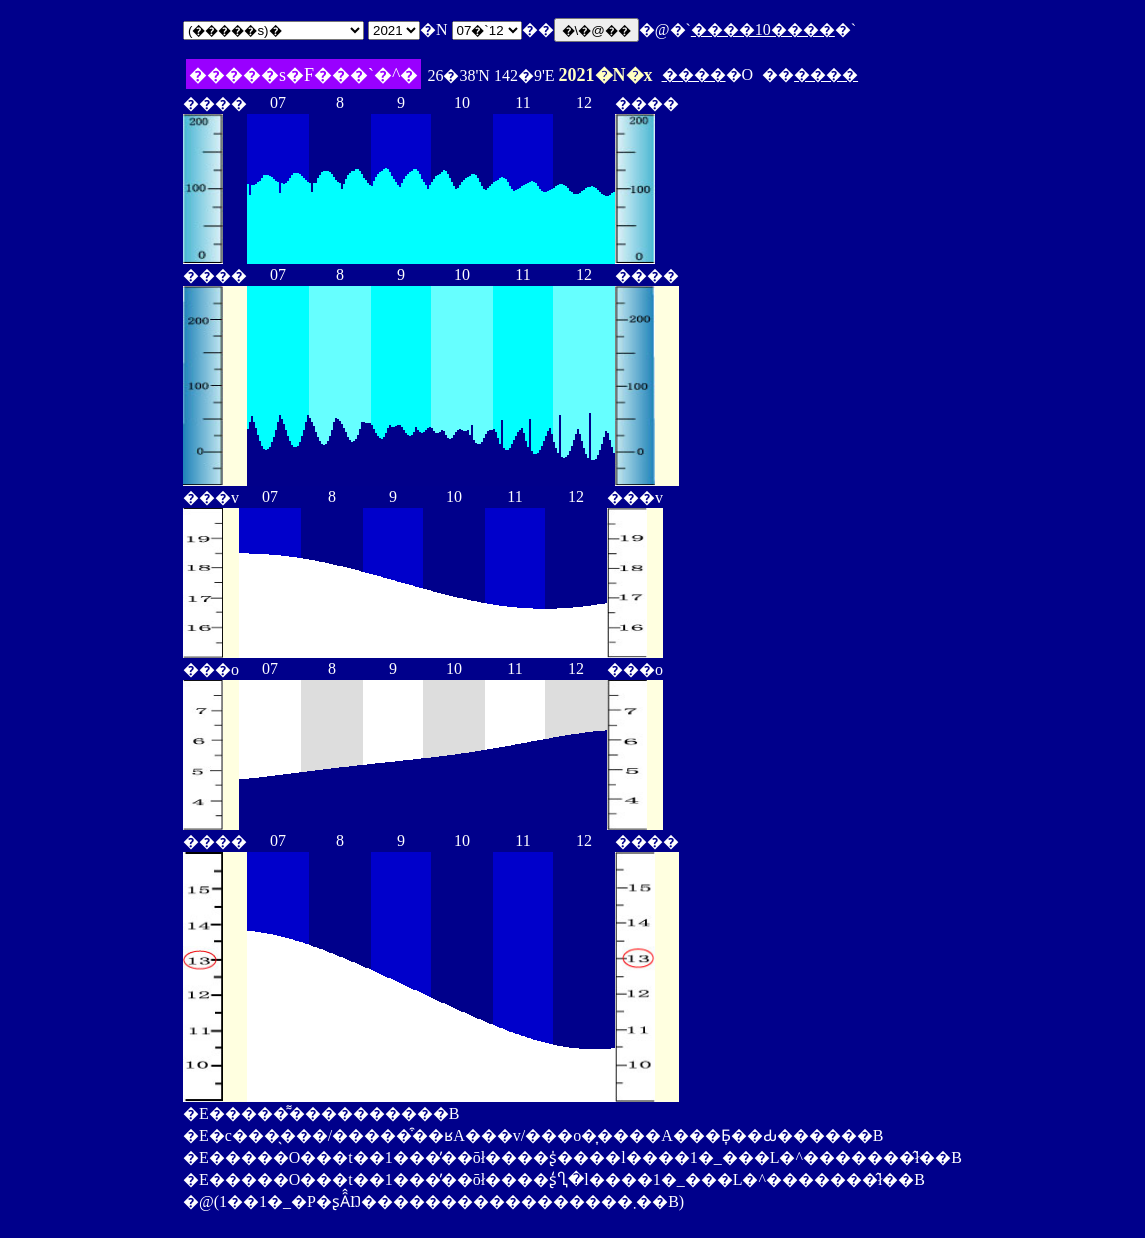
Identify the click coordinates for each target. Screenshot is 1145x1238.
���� (694, 74)
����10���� (763, 29)
